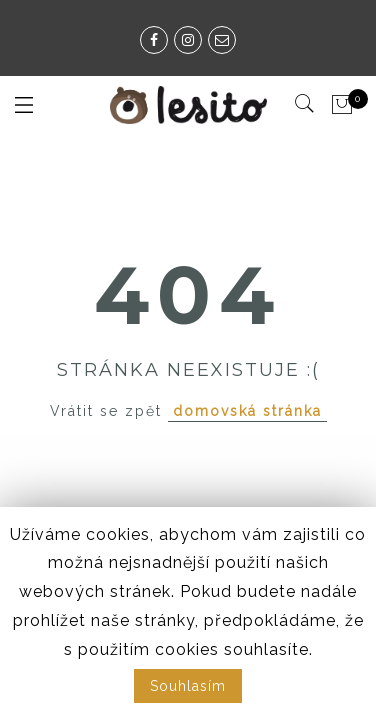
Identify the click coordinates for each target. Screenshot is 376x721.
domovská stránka (247, 411)
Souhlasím (188, 686)
